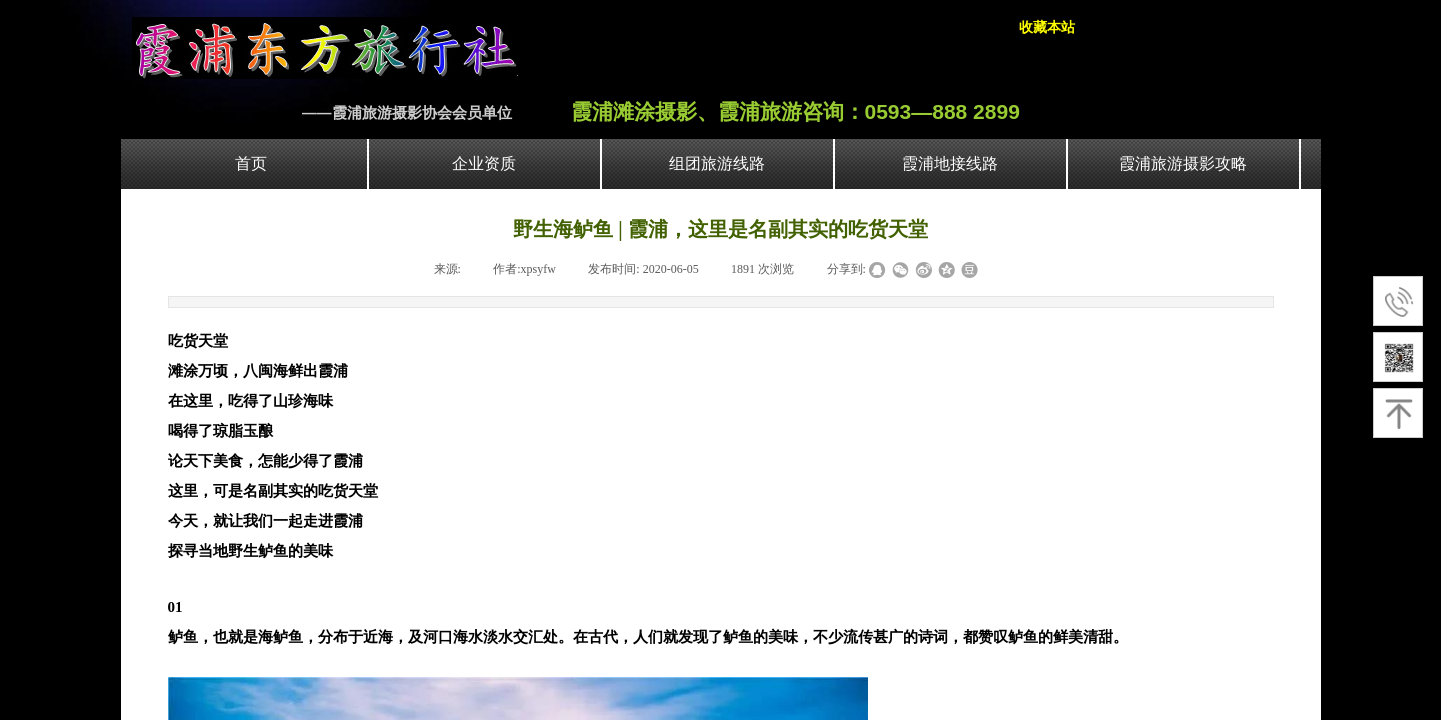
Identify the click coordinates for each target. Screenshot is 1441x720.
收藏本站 (1047, 27)
